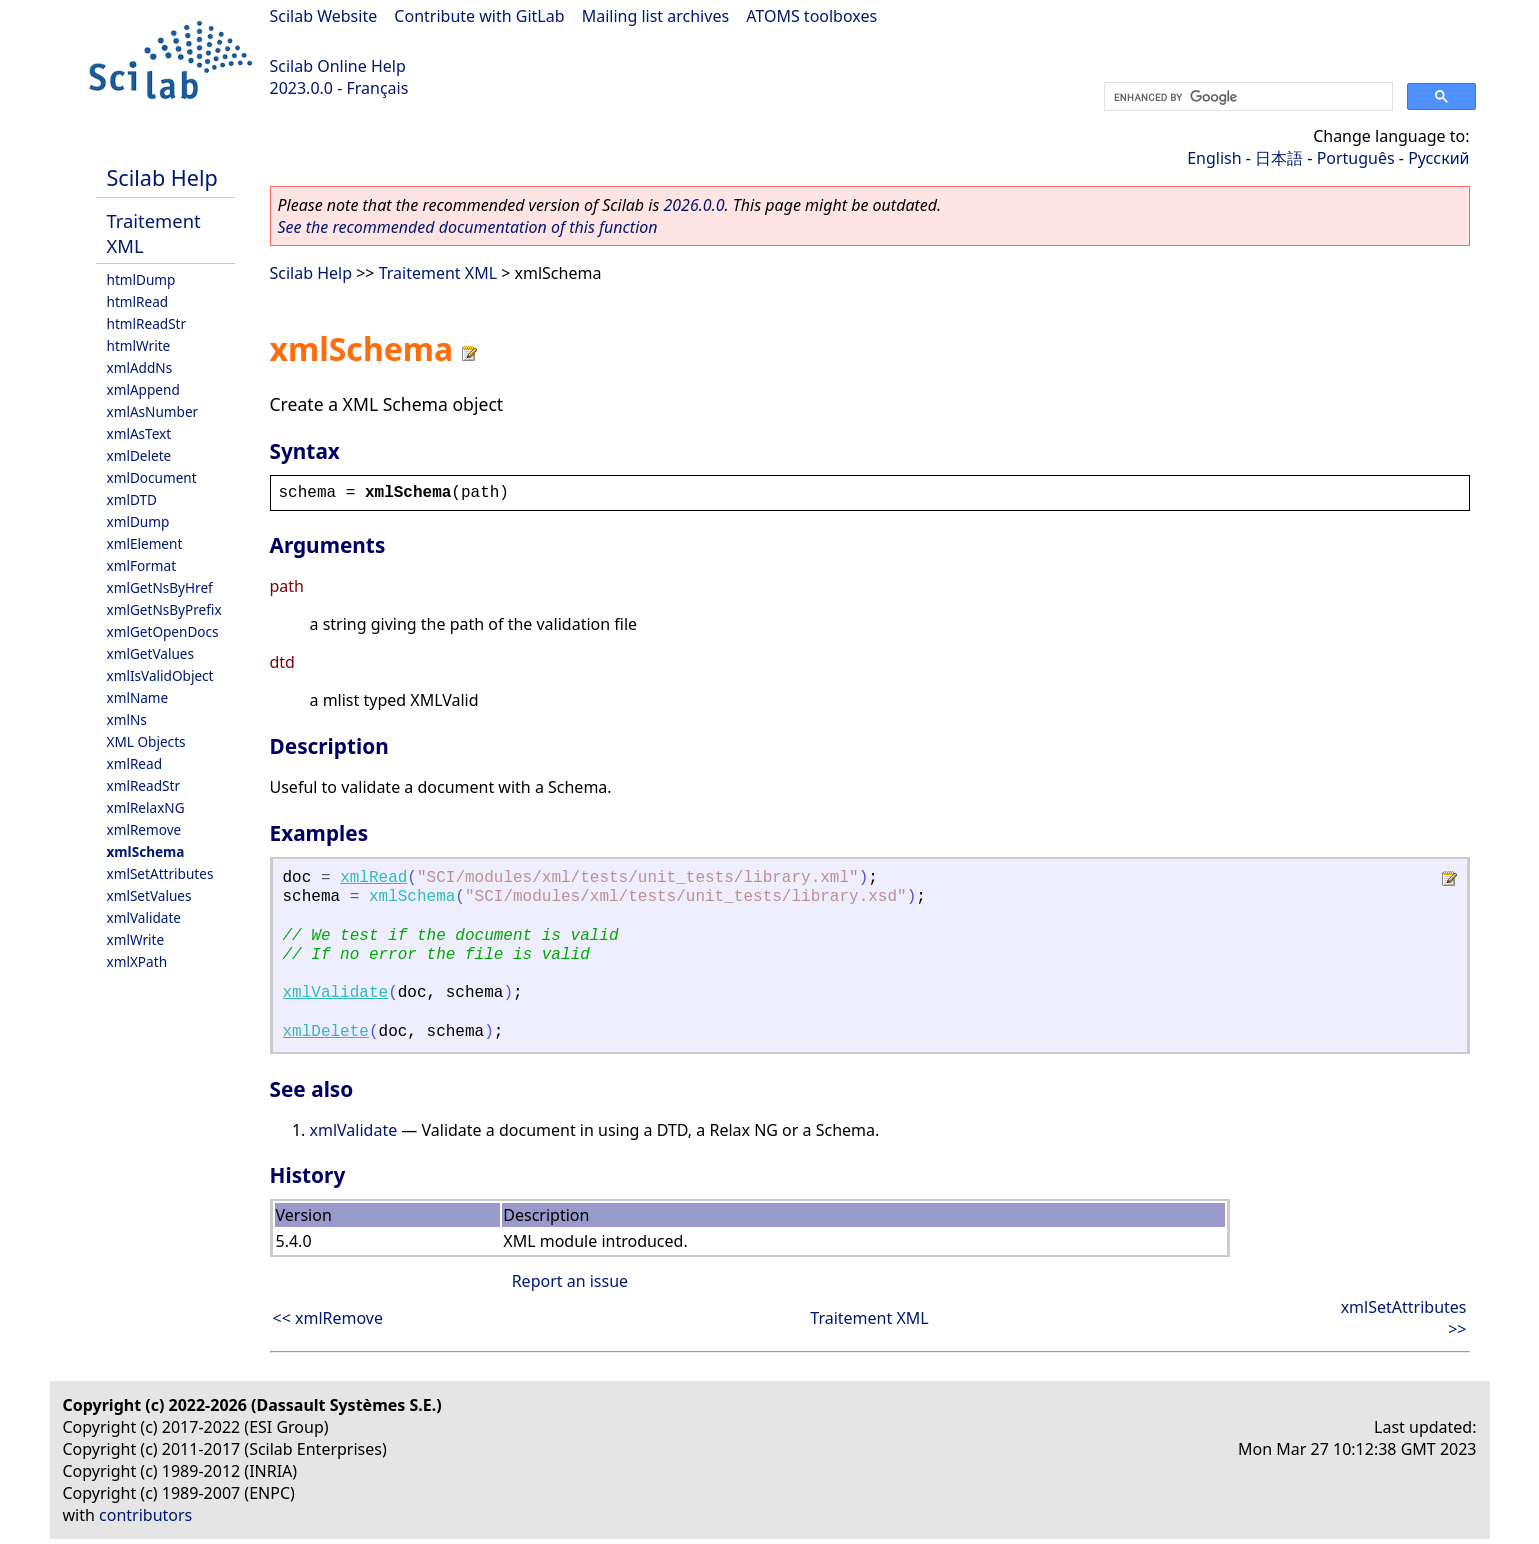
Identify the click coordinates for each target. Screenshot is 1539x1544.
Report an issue (570, 1281)
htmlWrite (139, 345)
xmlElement (145, 543)
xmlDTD (132, 499)
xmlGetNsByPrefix (164, 609)
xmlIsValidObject (160, 675)
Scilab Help (162, 177)
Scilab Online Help (338, 66)
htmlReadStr (147, 323)
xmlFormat (142, 565)
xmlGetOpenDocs (163, 631)
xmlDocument (152, 477)
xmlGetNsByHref (160, 587)
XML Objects (146, 741)
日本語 (1279, 158)
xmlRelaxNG (146, 807)
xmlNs (127, 719)
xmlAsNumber (153, 411)
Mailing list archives (655, 16)
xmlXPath (137, 961)
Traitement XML (438, 273)
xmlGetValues (150, 653)
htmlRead (138, 301)
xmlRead (135, 763)
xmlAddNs (140, 367)
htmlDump (141, 279)
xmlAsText (139, 433)
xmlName (138, 697)
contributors (145, 1515)
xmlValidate (144, 917)
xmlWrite (136, 939)
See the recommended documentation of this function (468, 227)
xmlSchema (146, 851)
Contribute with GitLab (479, 16)
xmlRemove (144, 829)
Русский (1438, 158)
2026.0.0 (693, 205)
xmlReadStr (144, 785)
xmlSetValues (149, 895)
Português (1356, 158)
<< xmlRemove (328, 1318)
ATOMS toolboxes (811, 16)
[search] (1246, 97)
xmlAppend (143, 389)
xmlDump (138, 521)
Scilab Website (324, 16)
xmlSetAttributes (160, 873)
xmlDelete (139, 455)
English (1214, 158)
